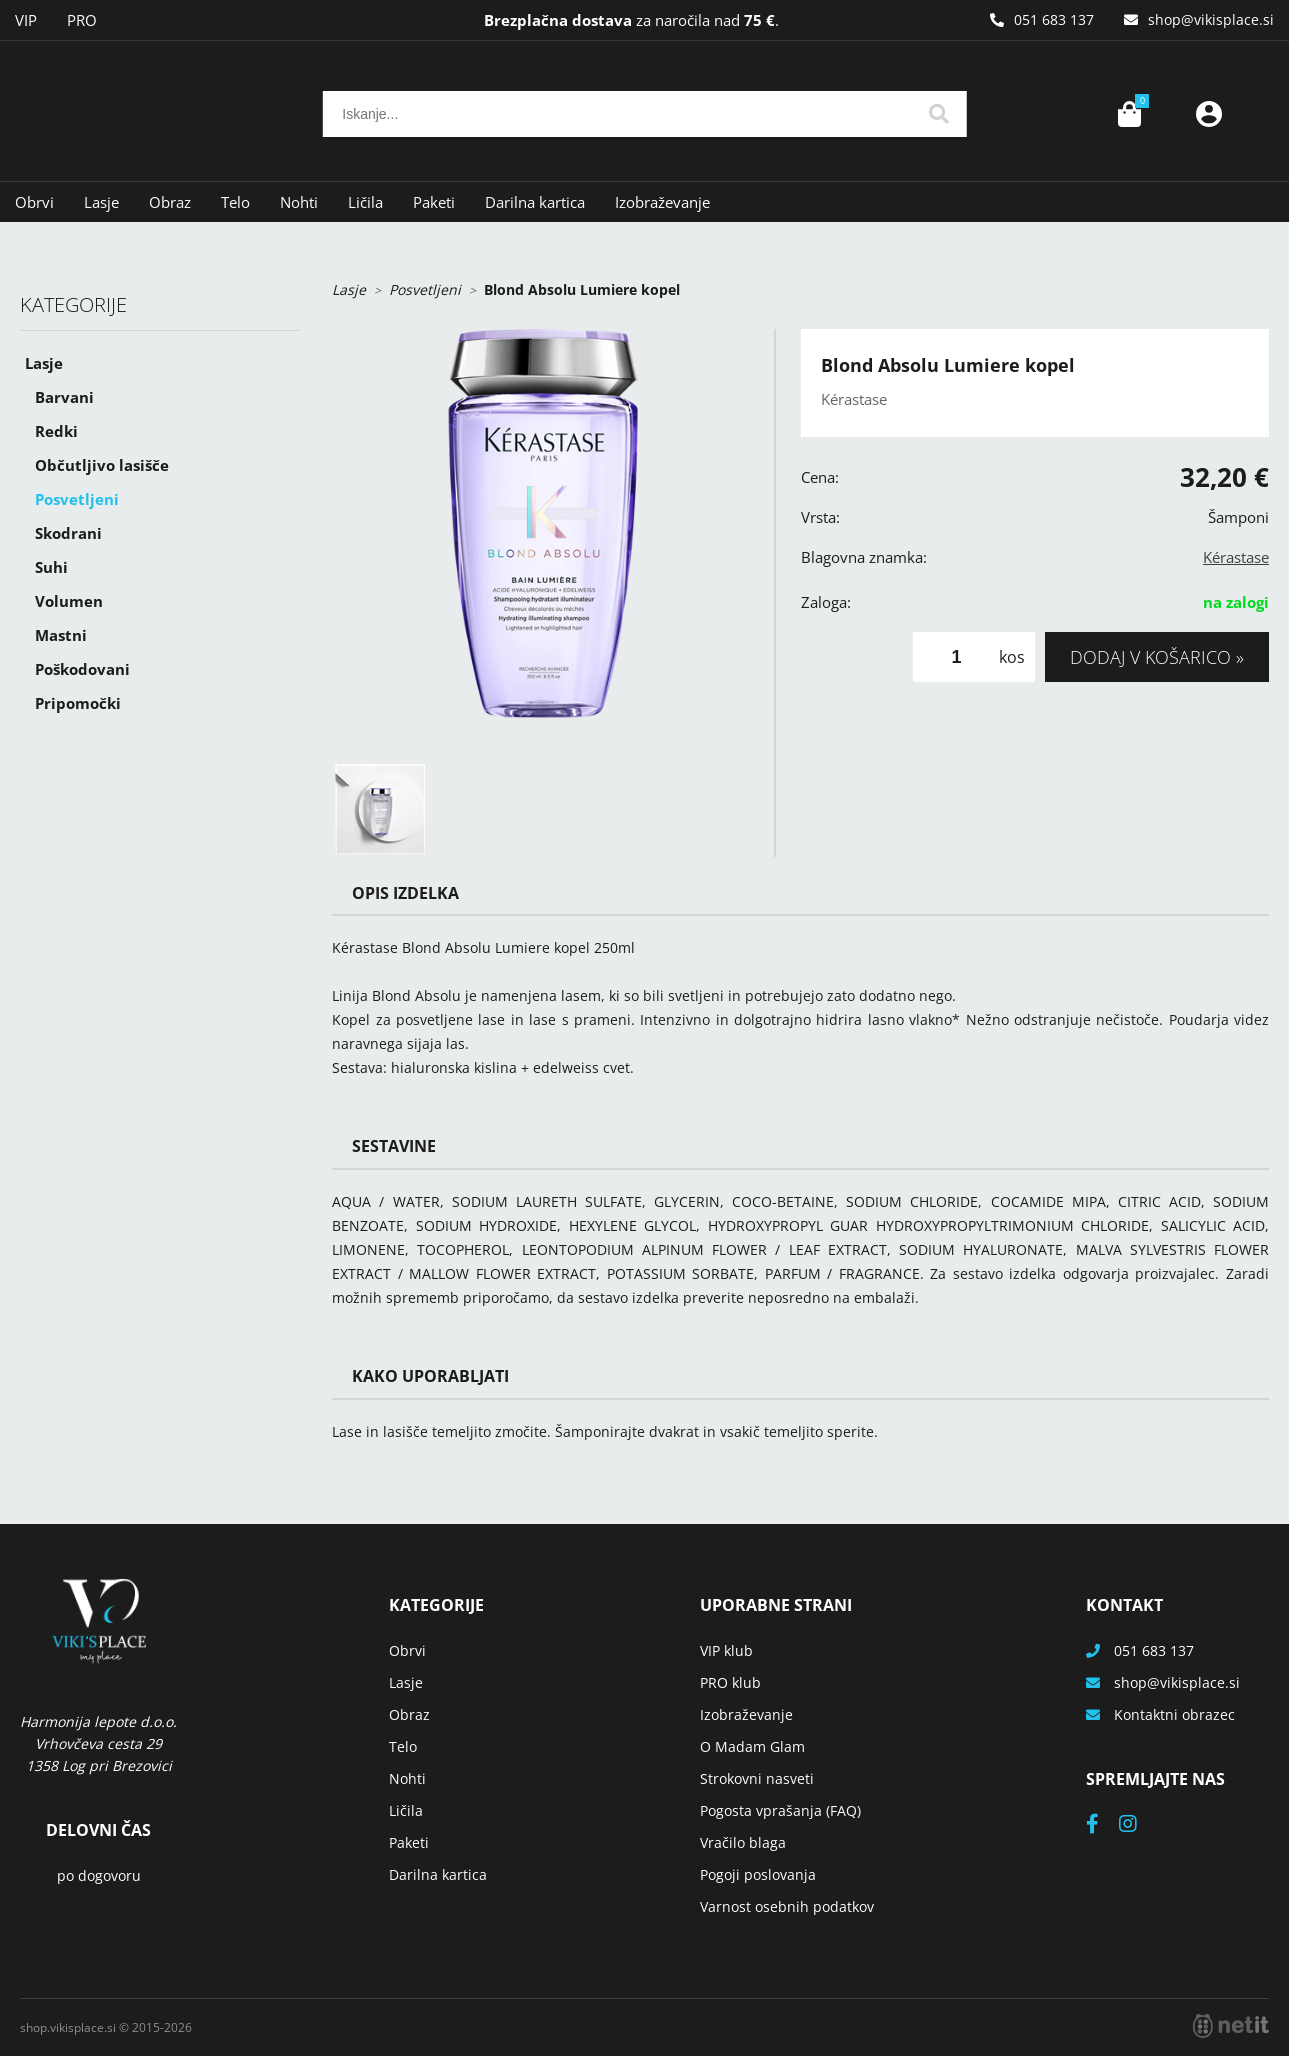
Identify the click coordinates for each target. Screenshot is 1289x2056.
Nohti (299, 202)
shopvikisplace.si (1211, 19)
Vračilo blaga (743, 1842)
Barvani (64, 397)
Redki (56, 431)
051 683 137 (1054, 19)
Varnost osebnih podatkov (787, 1906)
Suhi (51, 567)
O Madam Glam (752, 1746)
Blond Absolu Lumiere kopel (582, 289)
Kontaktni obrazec (1174, 1714)
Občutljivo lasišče (102, 465)
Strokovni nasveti (757, 1778)
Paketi (434, 202)
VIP (26, 20)
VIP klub (726, 1650)
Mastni (61, 635)
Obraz (170, 202)
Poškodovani (82, 669)
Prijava (1209, 114)
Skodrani (68, 533)
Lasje (101, 202)
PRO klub (730, 1682)
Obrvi (34, 202)
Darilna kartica (535, 202)
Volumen (69, 601)
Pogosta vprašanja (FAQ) (780, 1810)
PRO (82, 20)
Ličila (365, 202)
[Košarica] (1129, 114)
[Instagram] (1138, 1825)
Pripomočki (78, 703)
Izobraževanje (662, 202)
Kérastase (1236, 557)
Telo (235, 202)
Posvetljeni (77, 499)
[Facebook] (1102, 1825)
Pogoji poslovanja (758, 1874)
